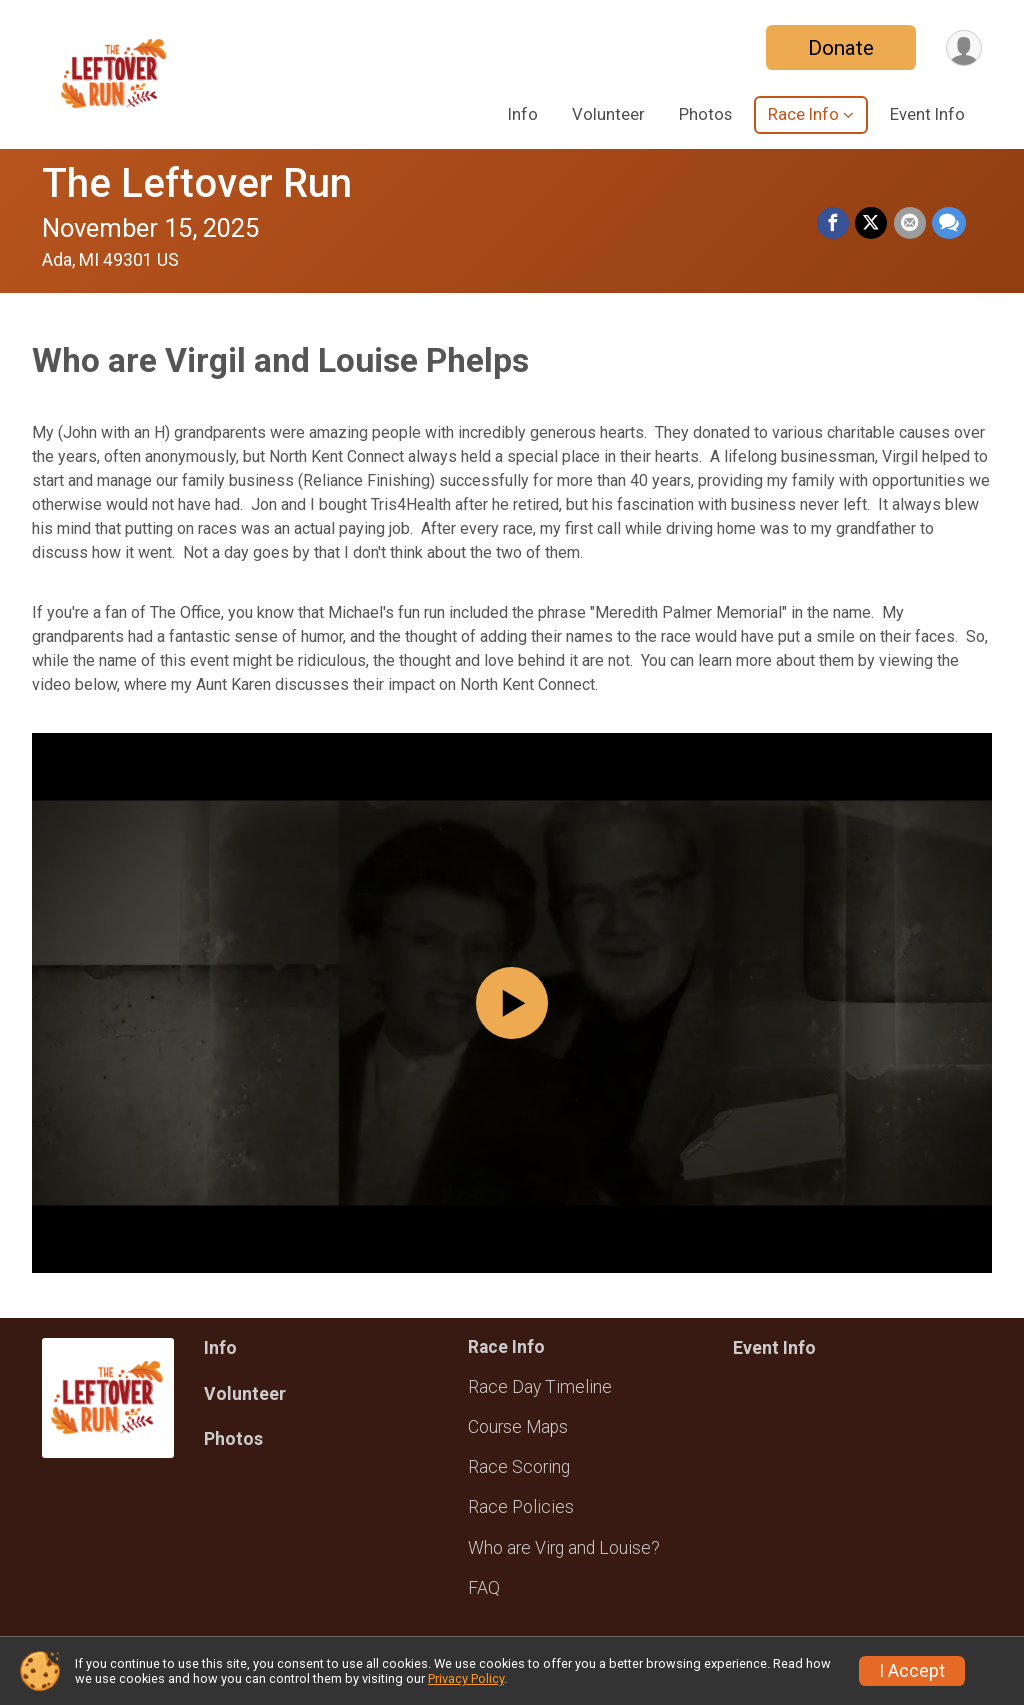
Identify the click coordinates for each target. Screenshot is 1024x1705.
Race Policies (521, 1507)
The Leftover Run (197, 183)
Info (523, 114)
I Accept (912, 1671)
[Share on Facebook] (834, 223)
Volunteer (608, 114)
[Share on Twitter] (872, 223)
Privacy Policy (466, 1678)
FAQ (484, 1588)
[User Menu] (963, 47)
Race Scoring (519, 1467)
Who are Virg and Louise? (564, 1548)
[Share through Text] (949, 223)
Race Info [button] (803, 114)
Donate (840, 48)
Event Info (927, 114)
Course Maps (518, 1427)
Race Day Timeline (540, 1387)
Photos (705, 114)
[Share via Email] (910, 223)
